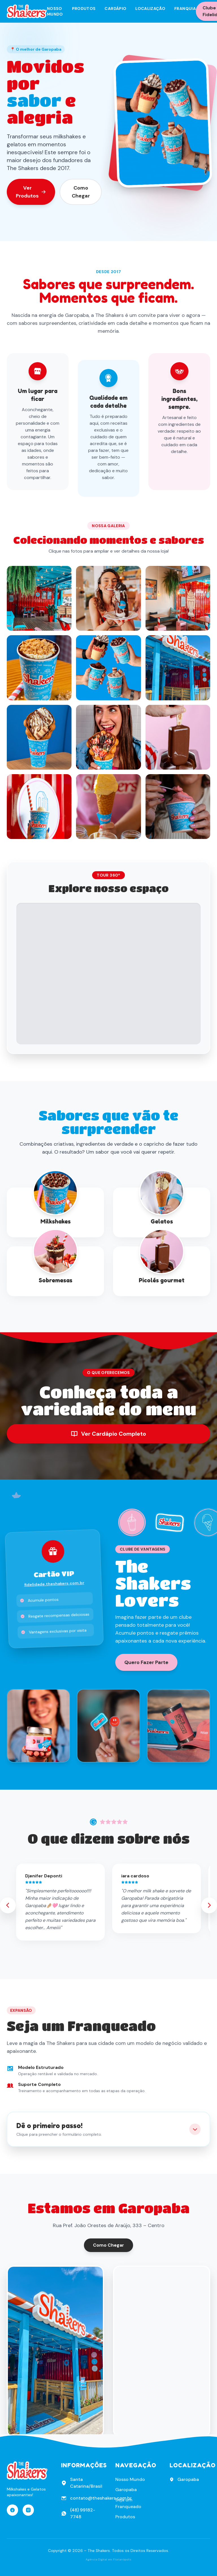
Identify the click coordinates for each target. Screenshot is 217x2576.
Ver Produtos (31, 191)
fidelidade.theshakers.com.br (54, 1583)
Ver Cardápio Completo (108, 1433)
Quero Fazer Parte (146, 1662)
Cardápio (115, 8)
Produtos (84, 8)
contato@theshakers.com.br (101, 2498)
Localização (150, 8)
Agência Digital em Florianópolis (108, 2559)
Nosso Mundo (55, 11)
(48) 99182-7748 (82, 2513)
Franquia (185, 8)
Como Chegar (81, 191)
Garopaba (126, 2490)
